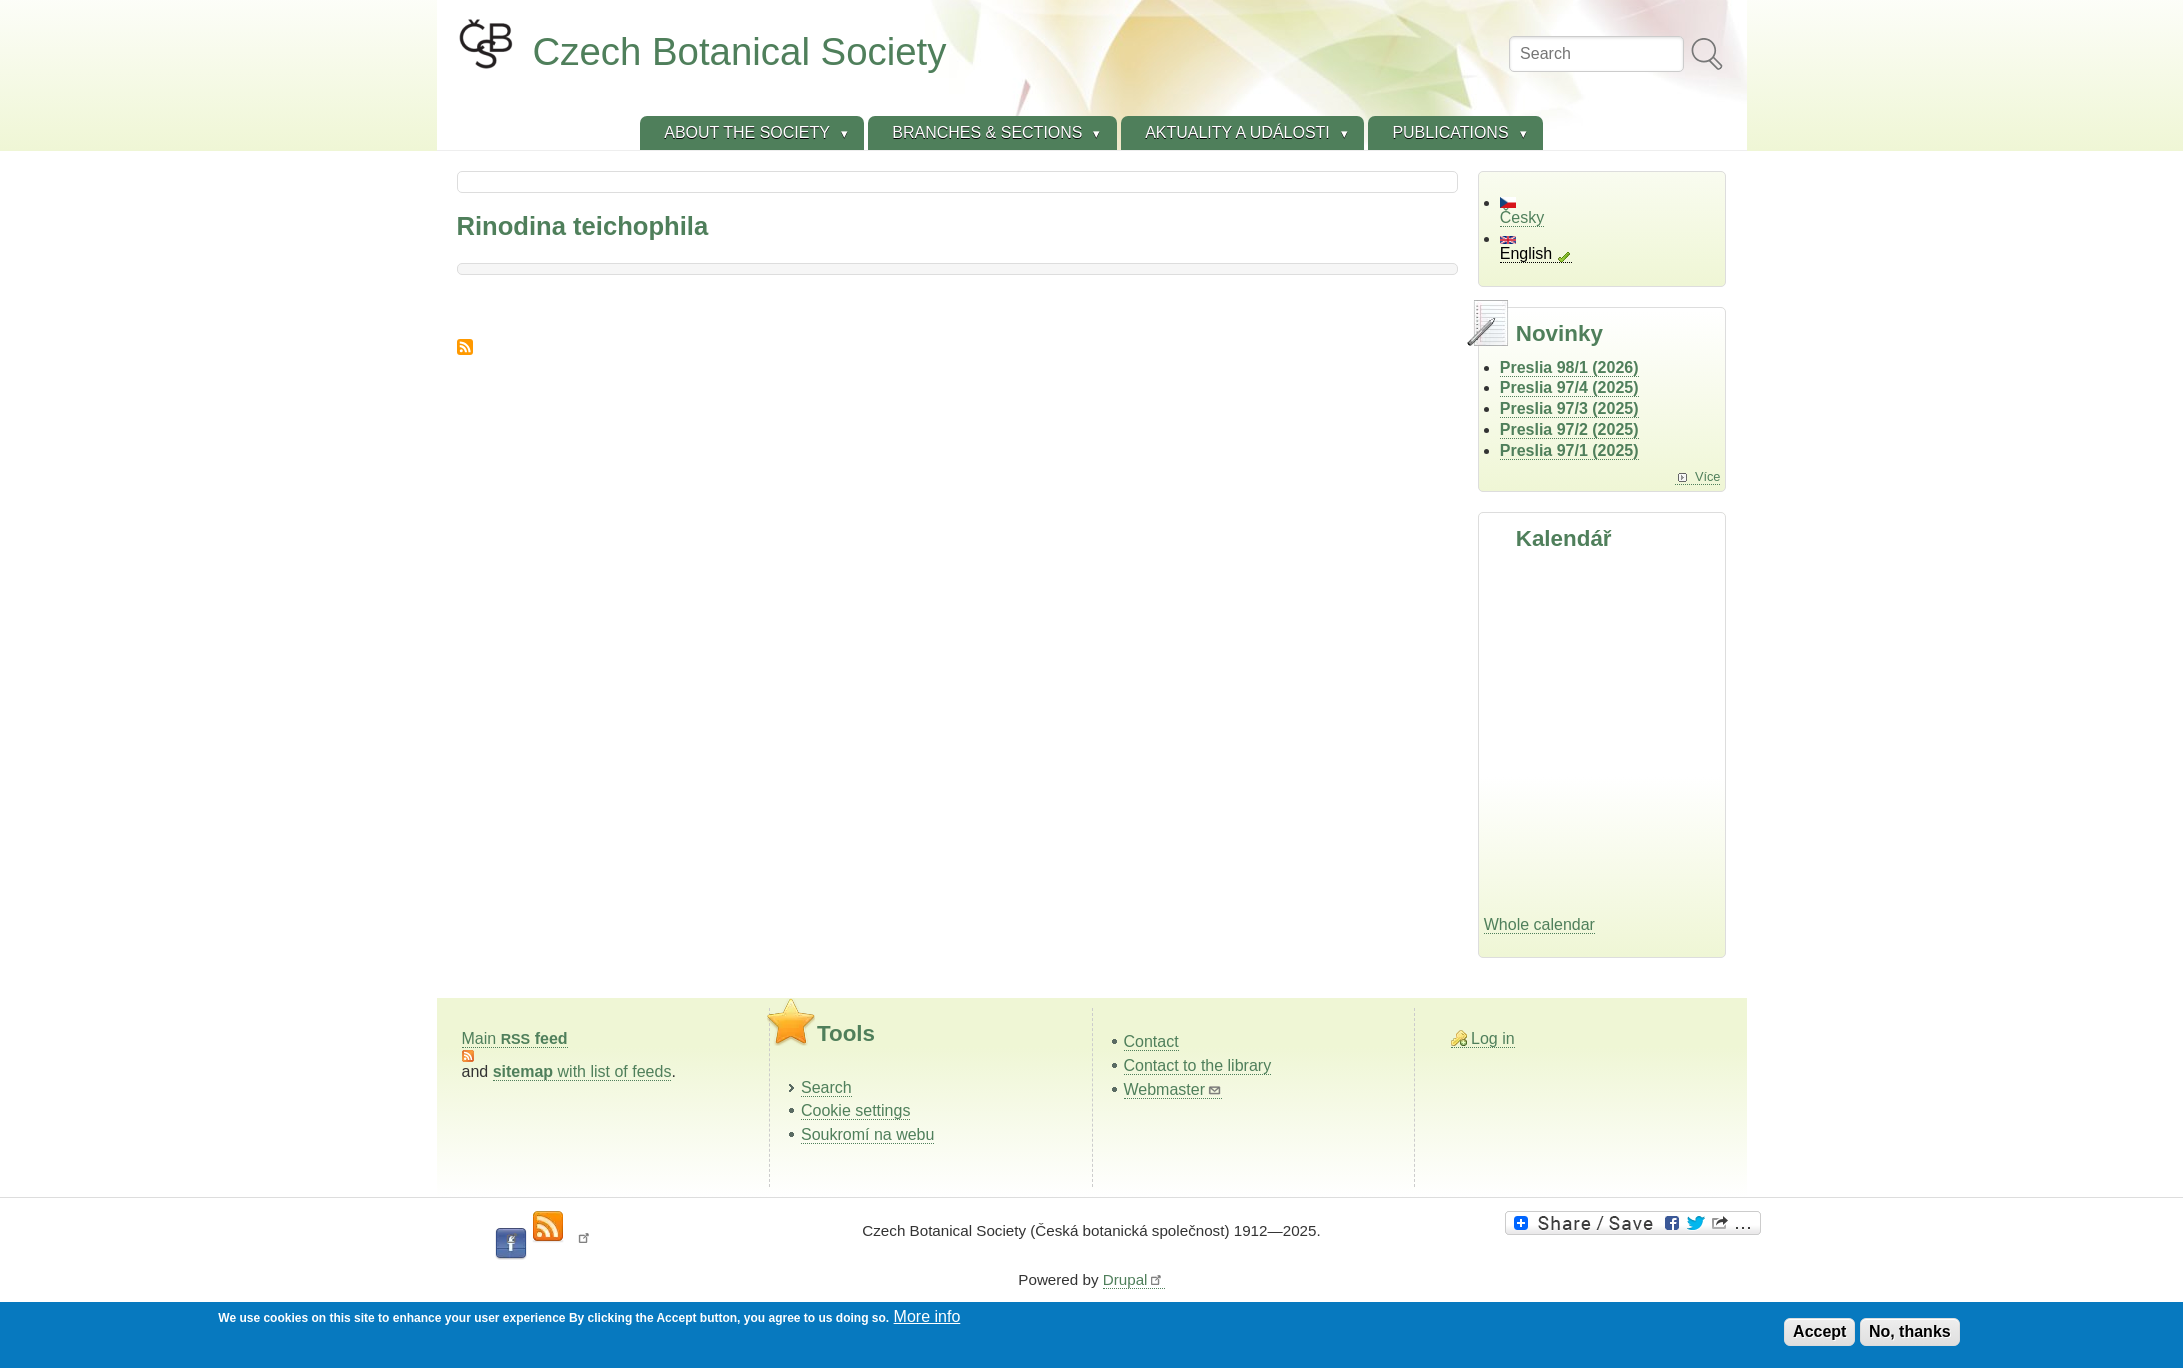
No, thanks (1910, 1331)
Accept (1819, 1331)
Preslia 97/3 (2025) (1569, 408)
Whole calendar (1539, 924)
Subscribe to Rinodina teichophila (465, 347)
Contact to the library (1198, 1065)
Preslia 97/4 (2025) (1569, 387)
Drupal (1134, 1279)
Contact (1151, 1041)
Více (1708, 476)
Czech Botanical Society (740, 51)
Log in (1493, 1038)
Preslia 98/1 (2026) (1569, 367)
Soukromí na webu (867, 1134)
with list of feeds (582, 1071)
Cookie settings (855, 1110)
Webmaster (1173, 1089)
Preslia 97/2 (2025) (1569, 429)
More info (927, 1316)
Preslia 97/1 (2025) (1569, 450)
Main (515, 1038)
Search (826, 1087)
